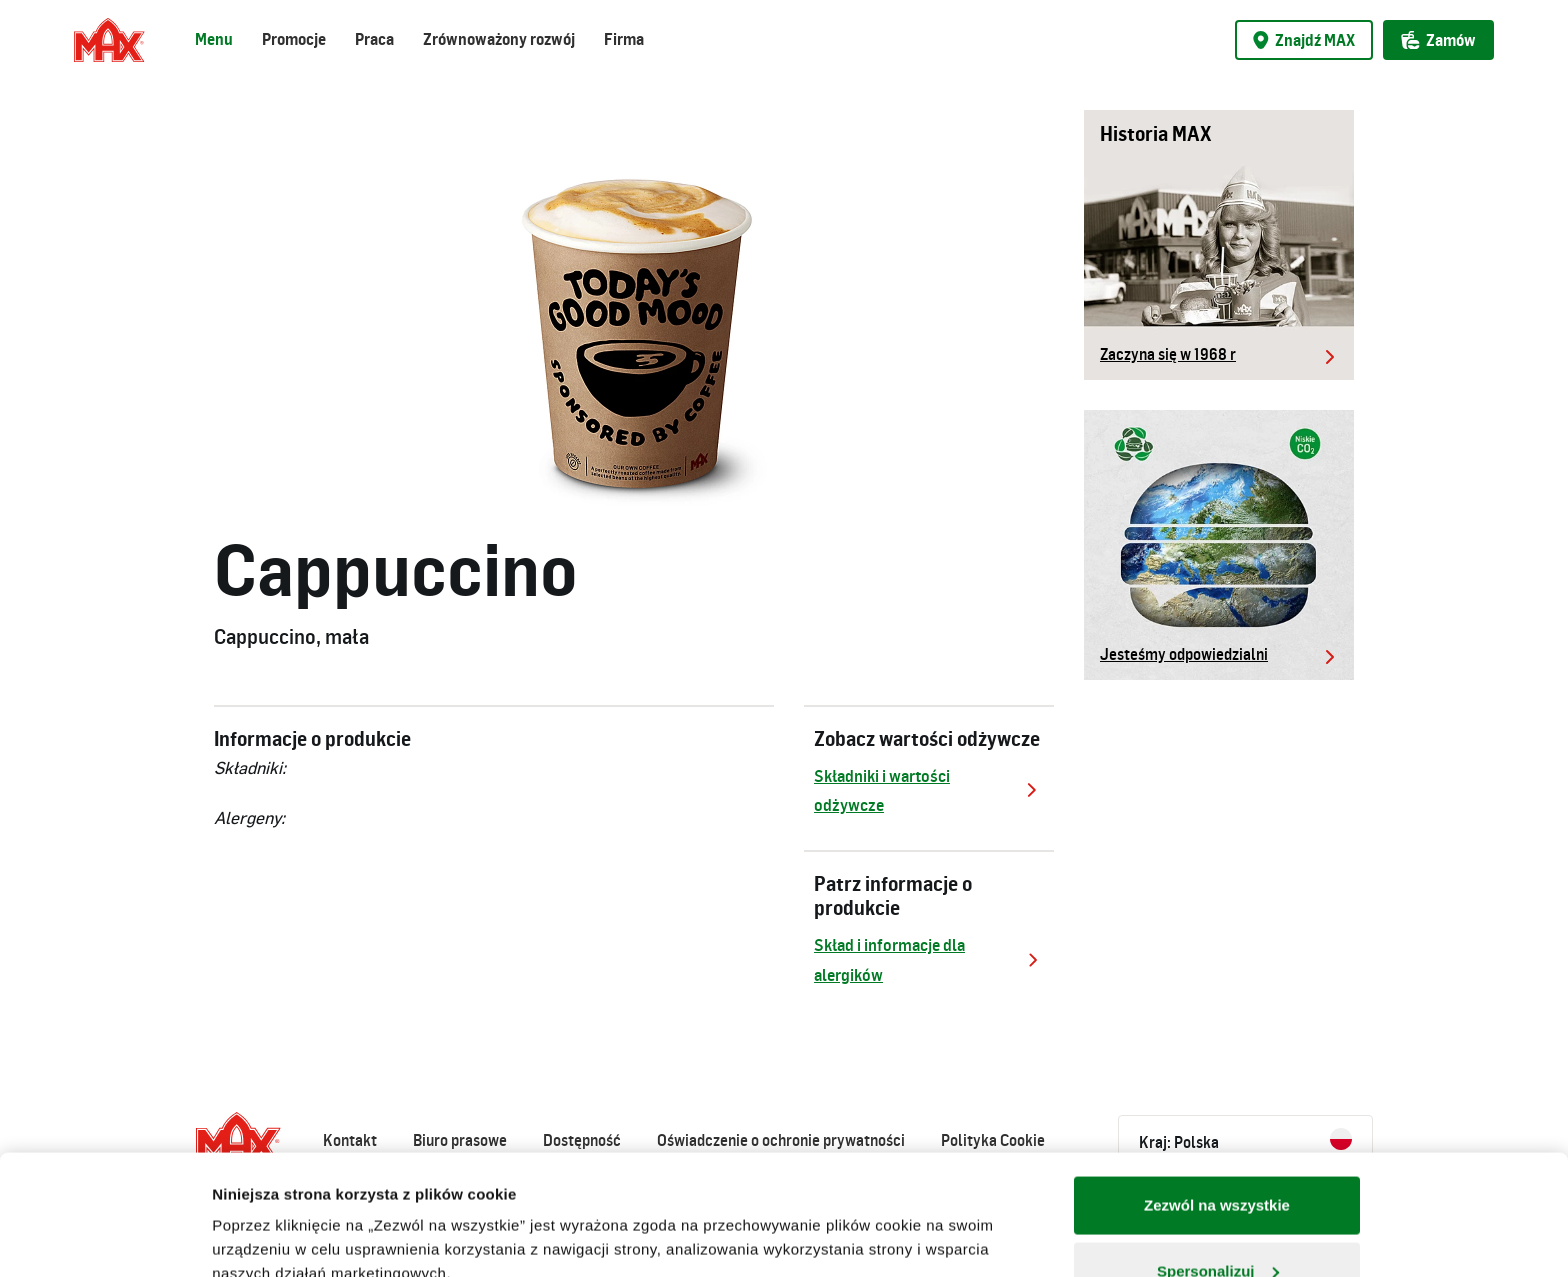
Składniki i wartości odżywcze (929, 790)
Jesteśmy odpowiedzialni (1184, 654)
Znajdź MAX (1304, 40)
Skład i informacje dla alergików (929, 959)
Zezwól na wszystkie (1217, 1092)
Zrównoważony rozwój (499, 39)
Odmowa (1216, 1223)
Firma (624, 39)
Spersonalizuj (1218, 1158)
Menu (214, 39)
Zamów (1438, 40)
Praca (374, 39)
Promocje (294, 39)
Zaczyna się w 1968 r (1168, 354)
